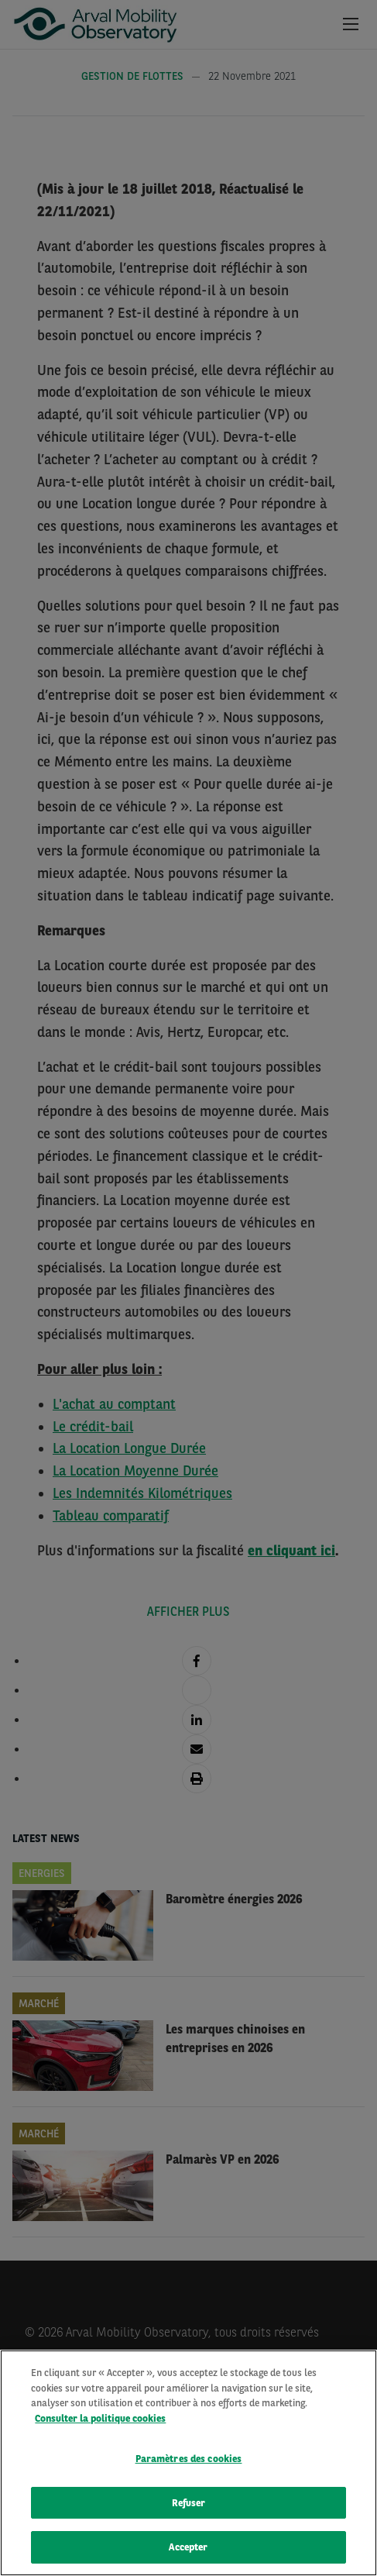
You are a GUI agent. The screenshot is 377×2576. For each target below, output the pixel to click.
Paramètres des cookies (188, 2458)
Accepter (188, 2547)
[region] (188, 2463)
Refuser (189, 2503)
